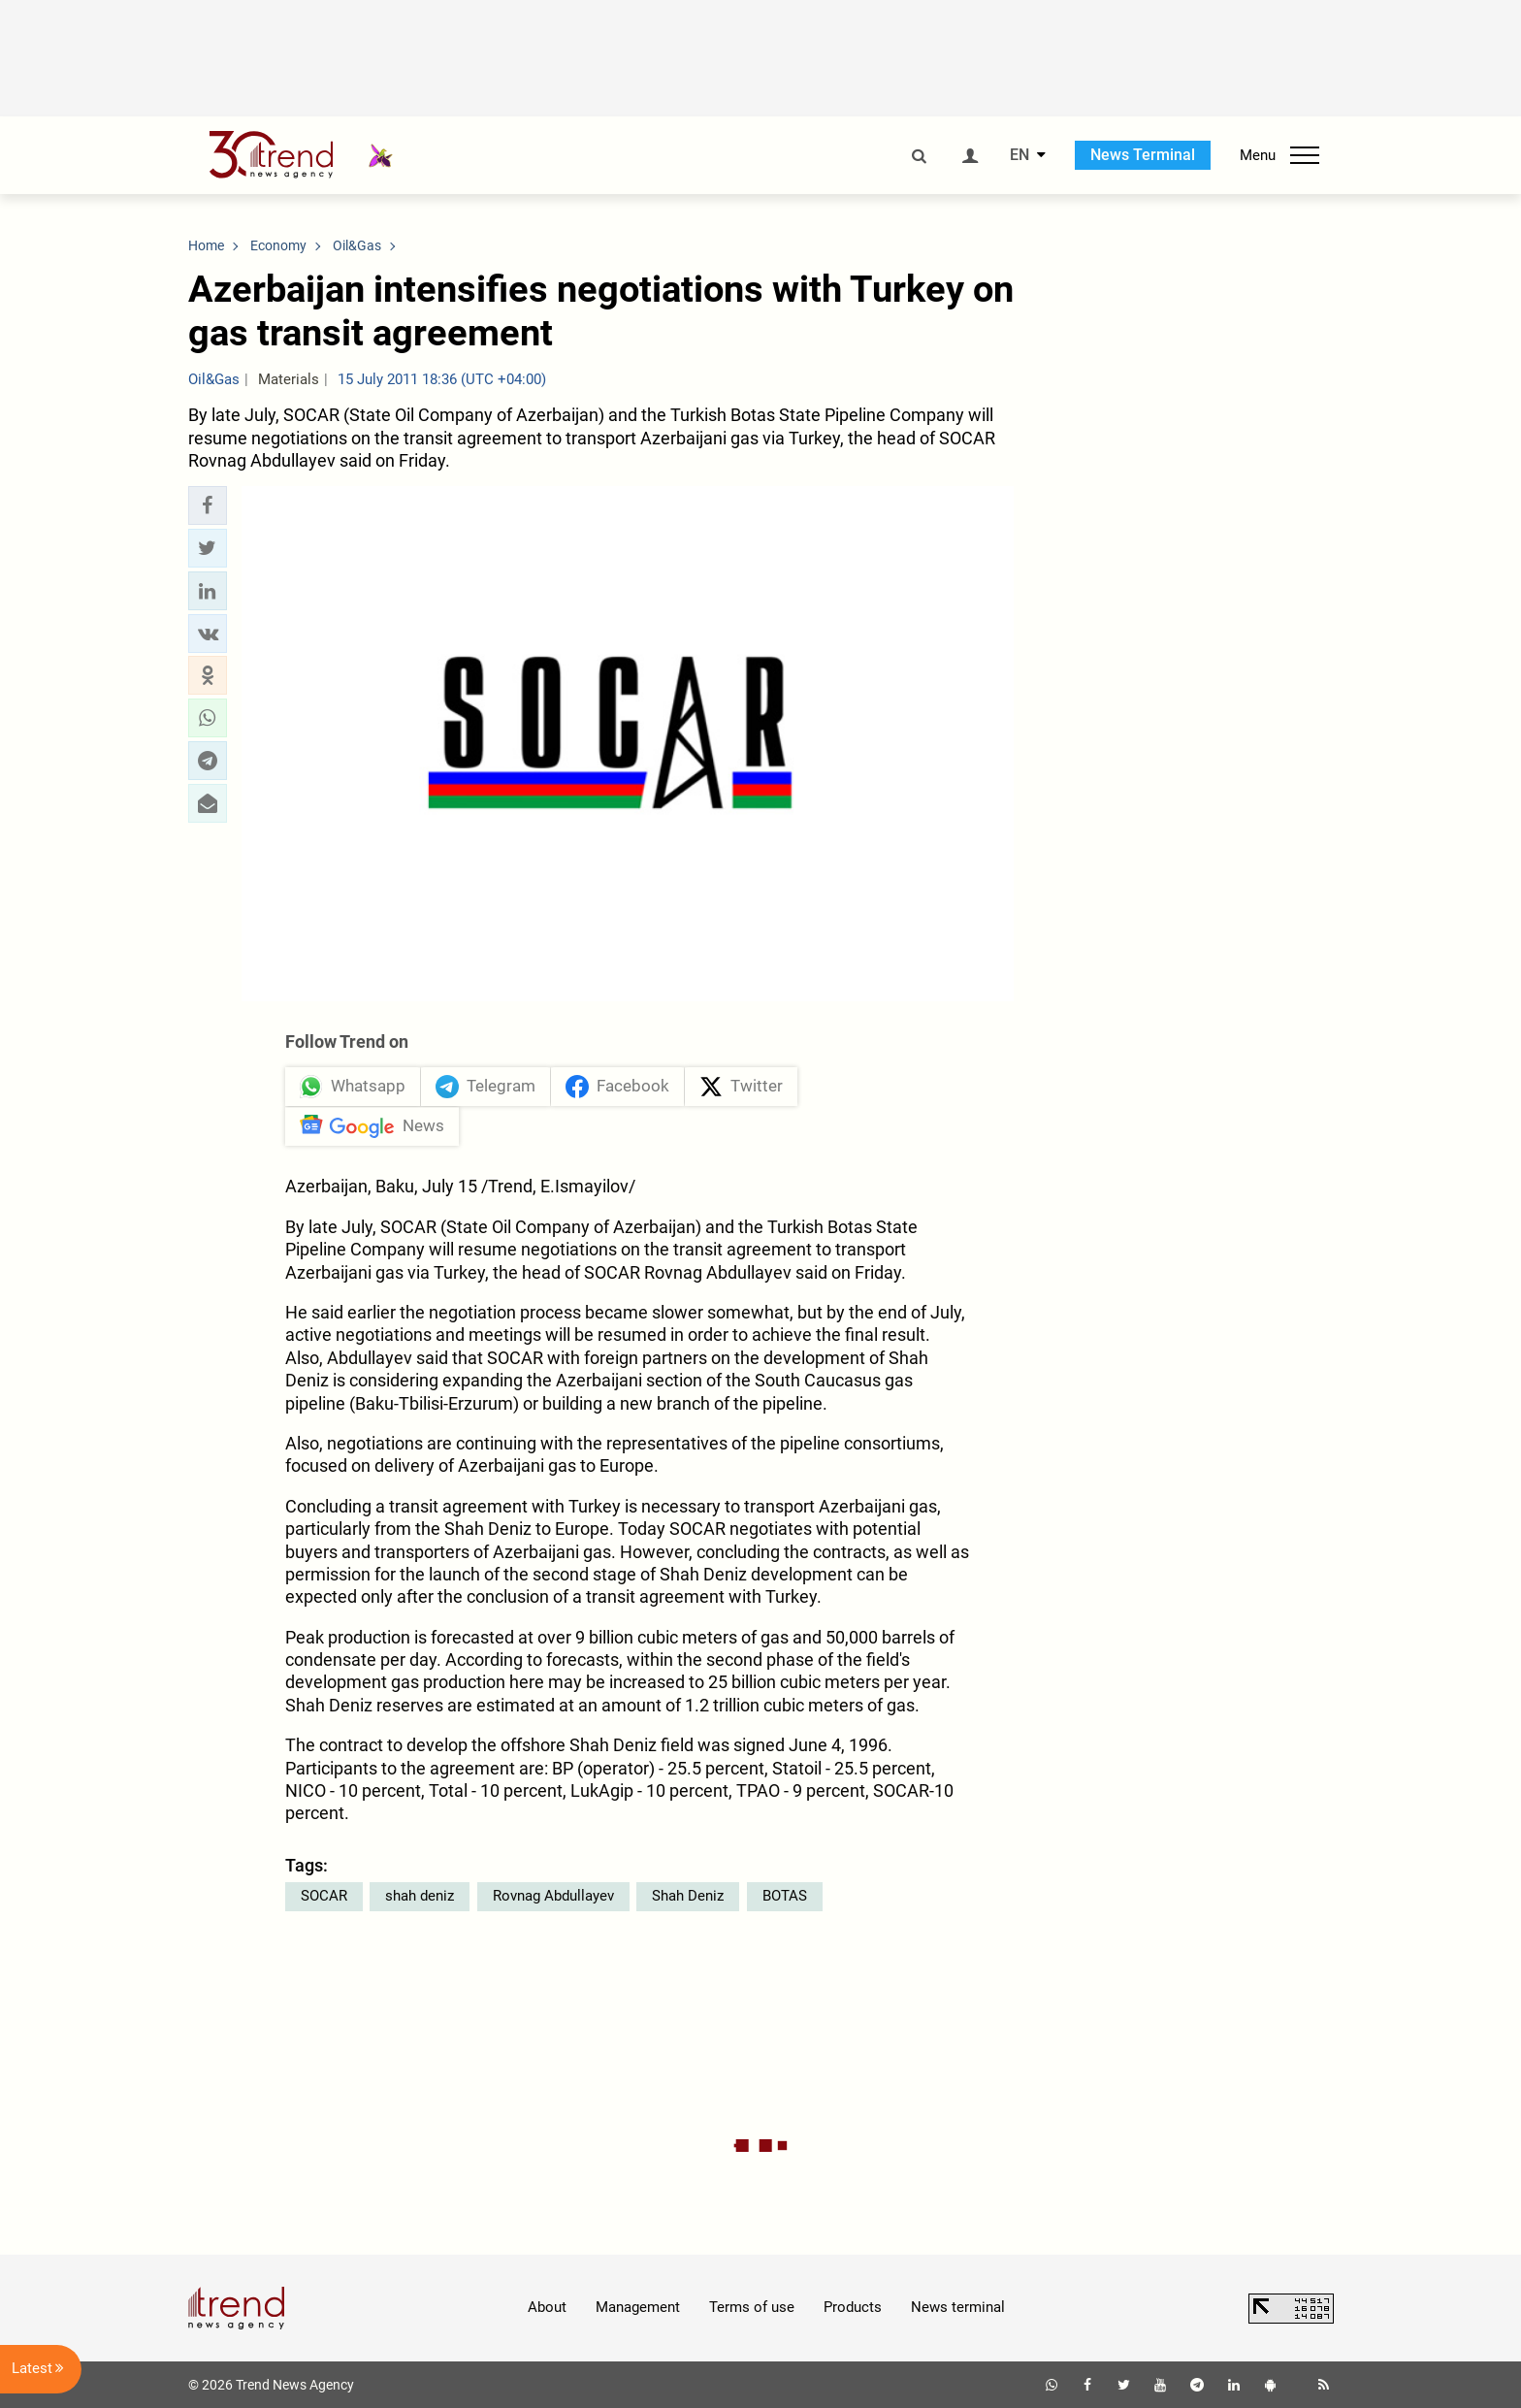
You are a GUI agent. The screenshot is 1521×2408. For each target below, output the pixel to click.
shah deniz (419, 1895)
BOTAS (784, 1895)
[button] (207, 505)
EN (1019, 155)
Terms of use (751, 2307)
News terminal (958, 2307)
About (547, 2307)
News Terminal (1142, 155)
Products (853, 2307)
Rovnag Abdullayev (553, 1895)
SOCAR (324, 1895)
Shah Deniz (688, 1895)
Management (638, 2307)
